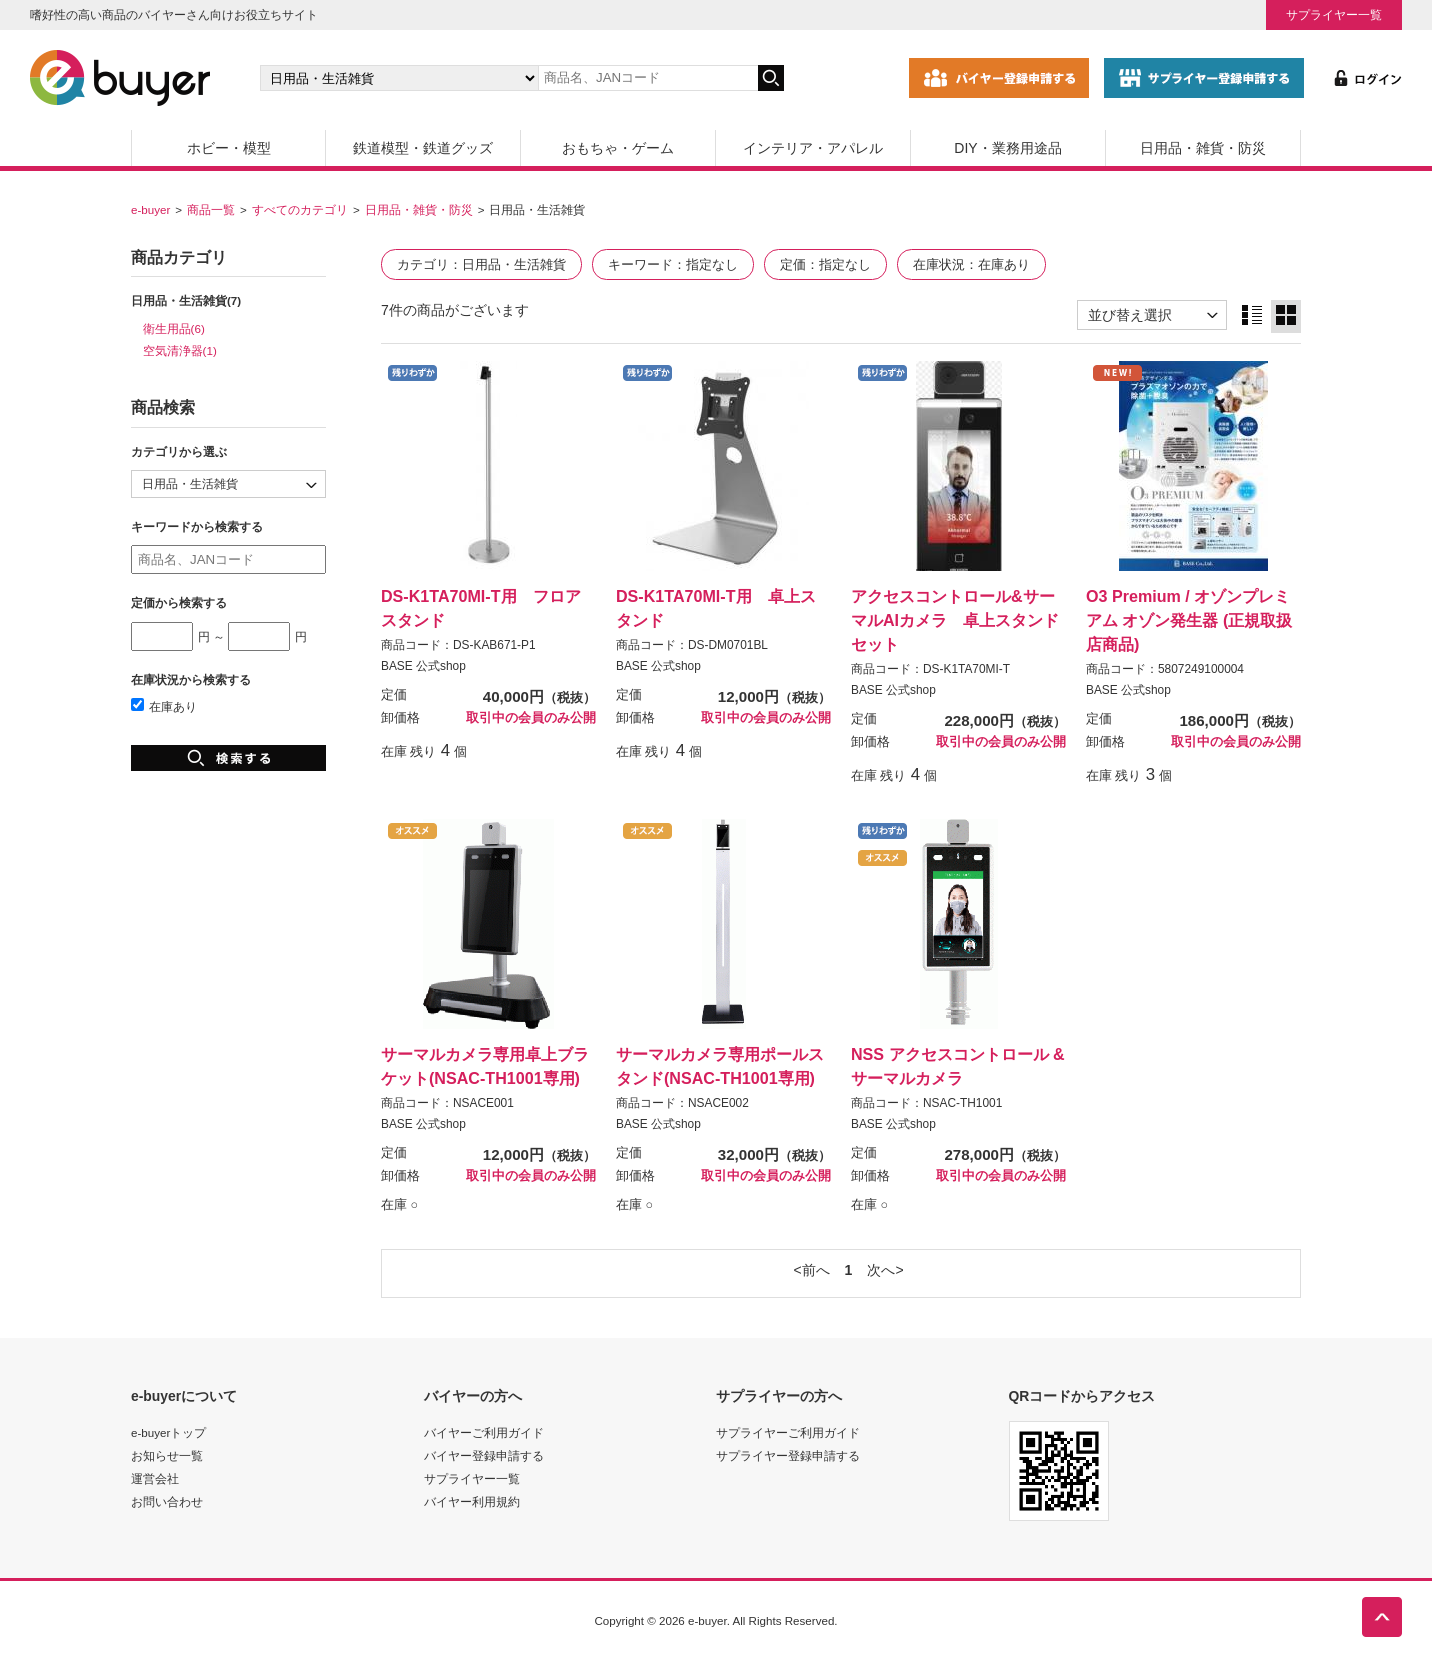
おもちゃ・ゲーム (618, 148)
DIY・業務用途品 (1007, 148)
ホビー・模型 (229, 148)
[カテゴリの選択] (399, 78)
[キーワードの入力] (648, 78)
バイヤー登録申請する (484, 1455)
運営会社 (155, 1478)
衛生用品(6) (174, 328)
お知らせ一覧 (167, 1455)
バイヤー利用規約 (472, 1501)
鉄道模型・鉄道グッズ (423, 148)
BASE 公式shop (423, 666)
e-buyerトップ (168, 1432)
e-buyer (150, 209)
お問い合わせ (167, 1501)
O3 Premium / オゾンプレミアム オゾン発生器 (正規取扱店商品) (1189, 620)
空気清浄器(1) (180, 350)
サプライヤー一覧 (1334, 14)
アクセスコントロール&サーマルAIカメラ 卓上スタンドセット (955, 620)
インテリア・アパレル (813, 148)
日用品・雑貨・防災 (1203, 148)
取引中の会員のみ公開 (531, 718)
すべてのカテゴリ (300, 209)
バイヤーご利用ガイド (484, 1432)
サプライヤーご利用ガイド (788, 1432)
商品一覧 (211, 209)
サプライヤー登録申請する (788, 1455)
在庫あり (164, 706)
